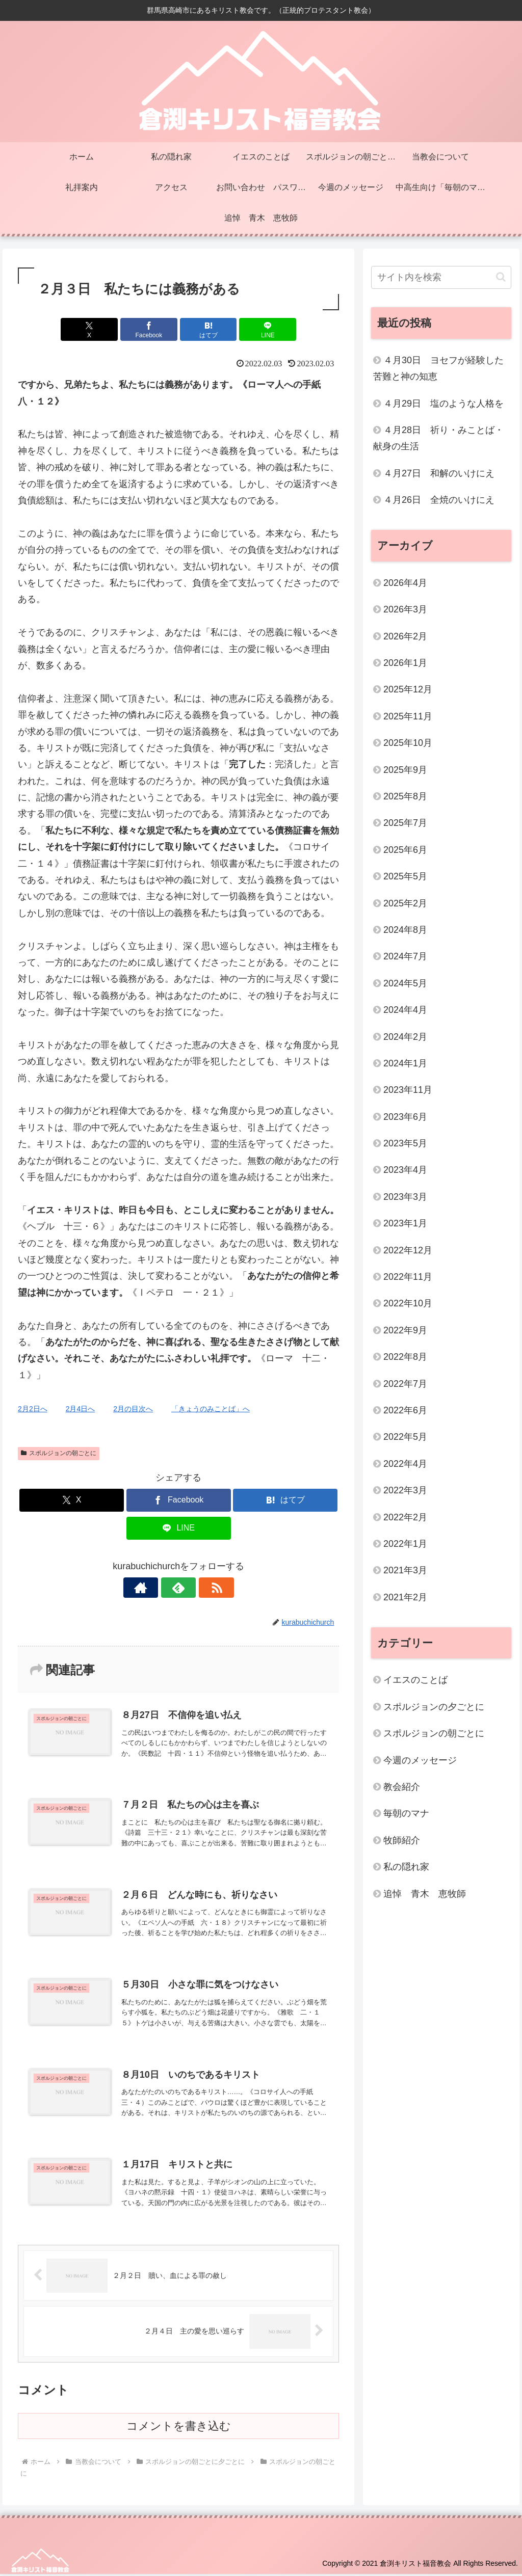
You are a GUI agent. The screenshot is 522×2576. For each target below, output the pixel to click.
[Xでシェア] (97, 329)
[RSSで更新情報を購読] (202, 1587)
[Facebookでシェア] (151, 329)
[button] (501, 277)
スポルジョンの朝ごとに (58, 1453)
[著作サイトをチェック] (155, 1587)
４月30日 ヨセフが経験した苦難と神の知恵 (438, 368)
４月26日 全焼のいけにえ (438, 500)
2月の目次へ (133, 1409)
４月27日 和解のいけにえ (438, 473)
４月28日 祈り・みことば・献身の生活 (438, 438)
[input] (441, 277)
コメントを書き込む (178, 2428)
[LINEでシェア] (259, 329)
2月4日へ (80, 1409)
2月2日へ (32, 1409)
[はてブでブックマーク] (205, 329)
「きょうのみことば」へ (210, 1409)
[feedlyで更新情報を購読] (178, 1587)
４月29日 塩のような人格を (443, 403)
